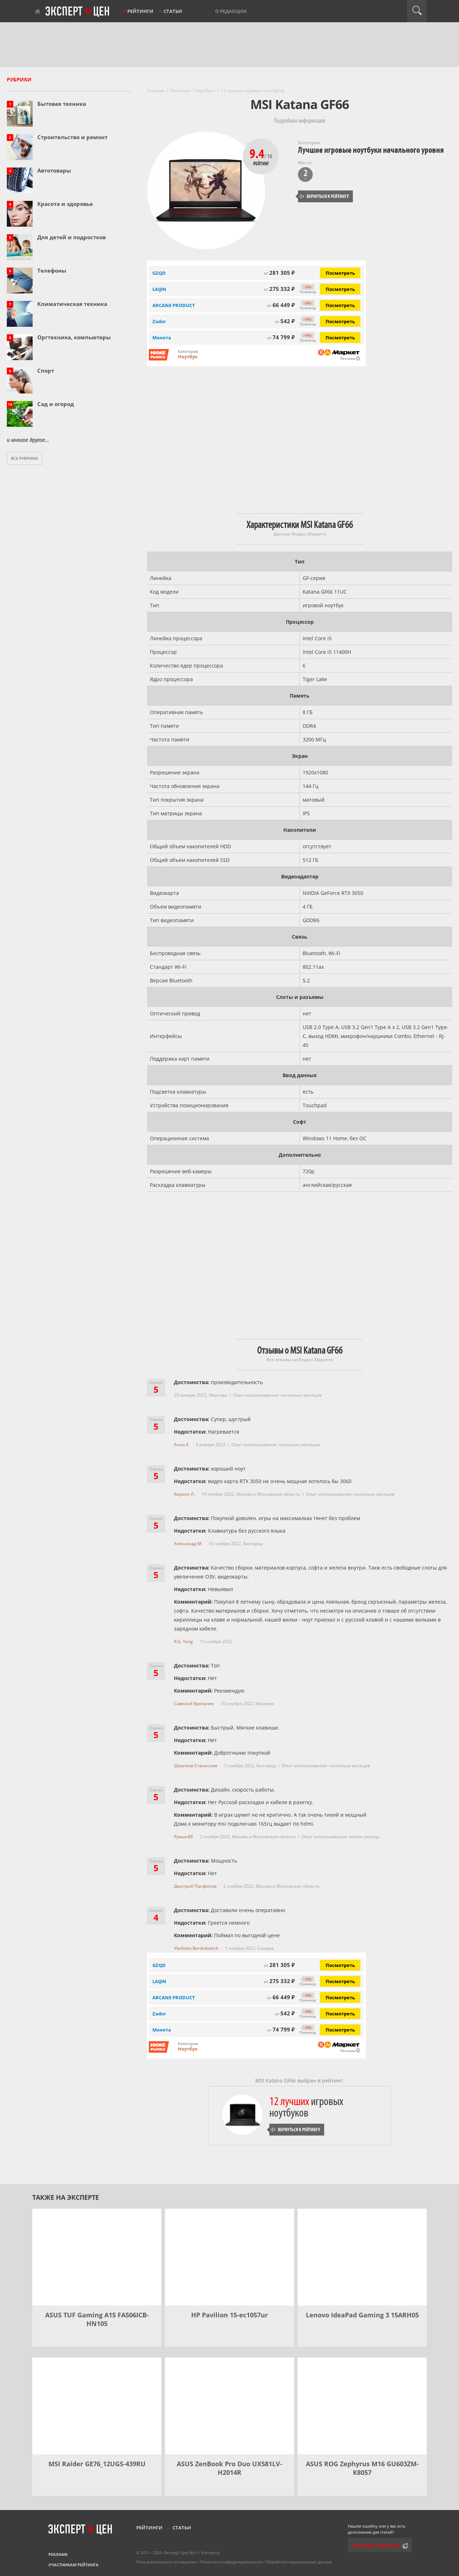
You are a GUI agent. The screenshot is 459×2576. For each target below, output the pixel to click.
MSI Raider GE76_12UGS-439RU (97, 2463)
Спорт (45, 370)
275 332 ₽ (279, 288)
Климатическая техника (72, 303)
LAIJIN (159, 289)
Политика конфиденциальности (231, 2562)
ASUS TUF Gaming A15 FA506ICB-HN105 (97, 2319)
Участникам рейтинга (73, 2564)
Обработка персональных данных (299, 2562)
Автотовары (54, 170)
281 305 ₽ (279, 272)
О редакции (231, 11)
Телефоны (51, 270)
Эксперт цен (78, 11)
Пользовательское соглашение (166, 2562)
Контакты (210, 2552)
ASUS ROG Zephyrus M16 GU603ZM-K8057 (362, 2468)
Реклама (58, 2554)
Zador (159, 321)
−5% (307, 287)
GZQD (159, 1965)
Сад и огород (55, 403)
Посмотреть (340, 273)
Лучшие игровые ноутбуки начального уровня (371, 150)
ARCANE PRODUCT (173, 305)
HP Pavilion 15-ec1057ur (229, 2315)
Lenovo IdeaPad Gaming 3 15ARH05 (362, 2315)
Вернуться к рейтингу (324, 196)
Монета (161, 337)
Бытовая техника (61, 103)
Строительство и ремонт (72, 137)
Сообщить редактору (375, 2545)
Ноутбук (188, 356)
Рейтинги (140, 11)
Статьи (173, 11)
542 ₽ (285, 321)
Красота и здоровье (65, 203)
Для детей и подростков (71, 237)
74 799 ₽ (281, 337)
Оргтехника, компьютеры (74, 337)
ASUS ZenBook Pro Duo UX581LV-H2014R (229, 2468)
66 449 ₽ (281, 304)
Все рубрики (24, 458)
